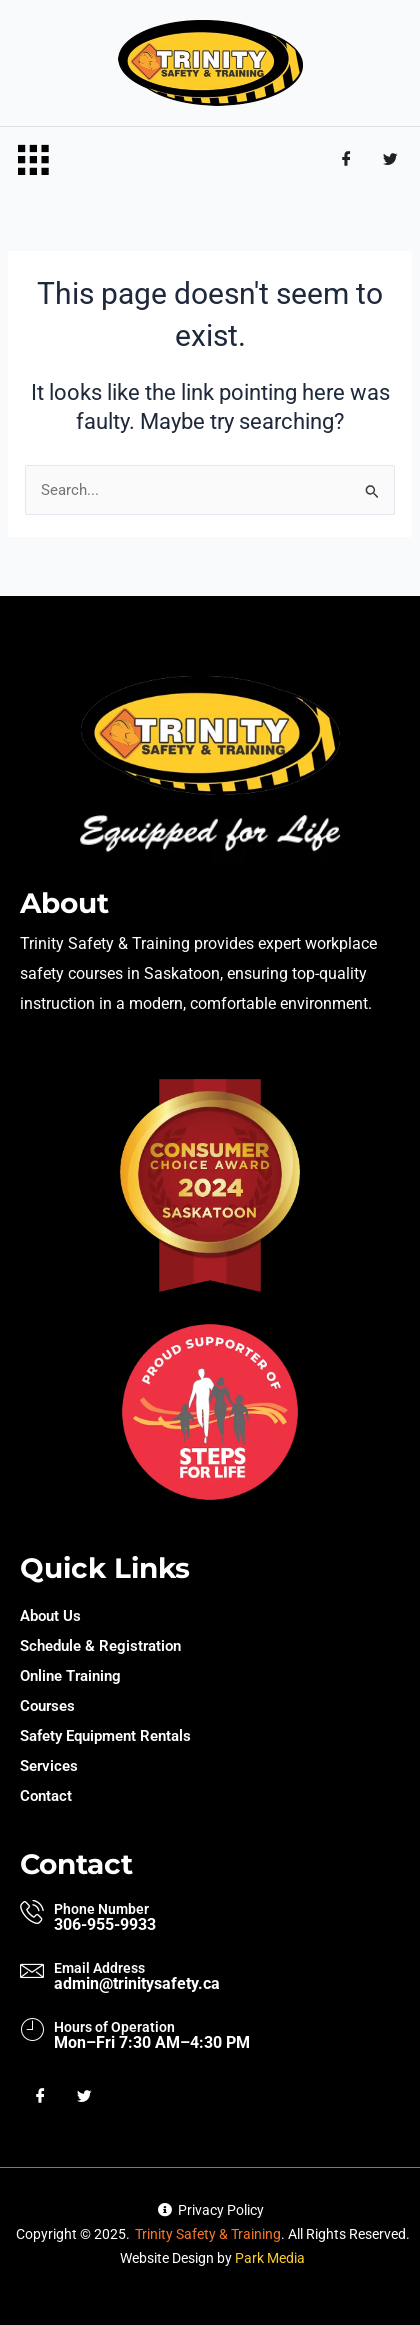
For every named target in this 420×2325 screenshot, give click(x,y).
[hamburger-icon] (32, 160)
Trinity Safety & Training (208, 2234)
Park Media (270, 2258)
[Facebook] (346, 160)
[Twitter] (390, 160)
